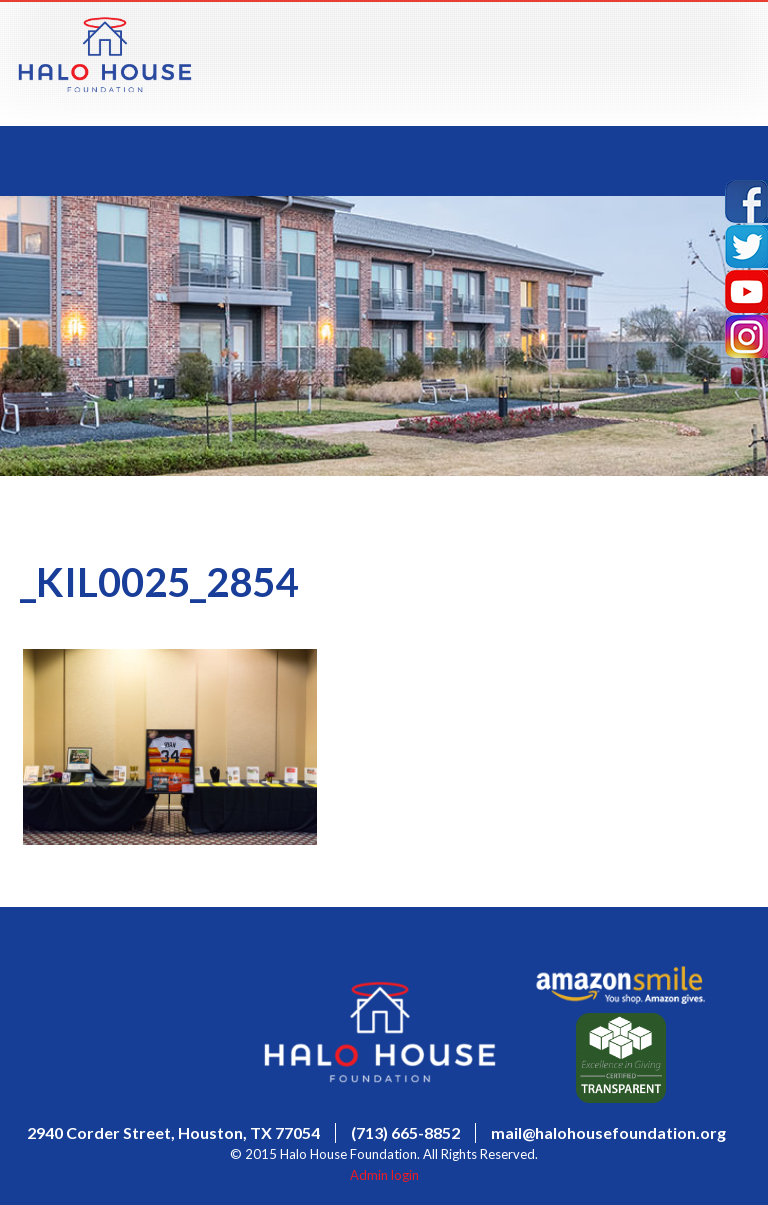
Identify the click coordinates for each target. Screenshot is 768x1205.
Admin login (384, 1175)
